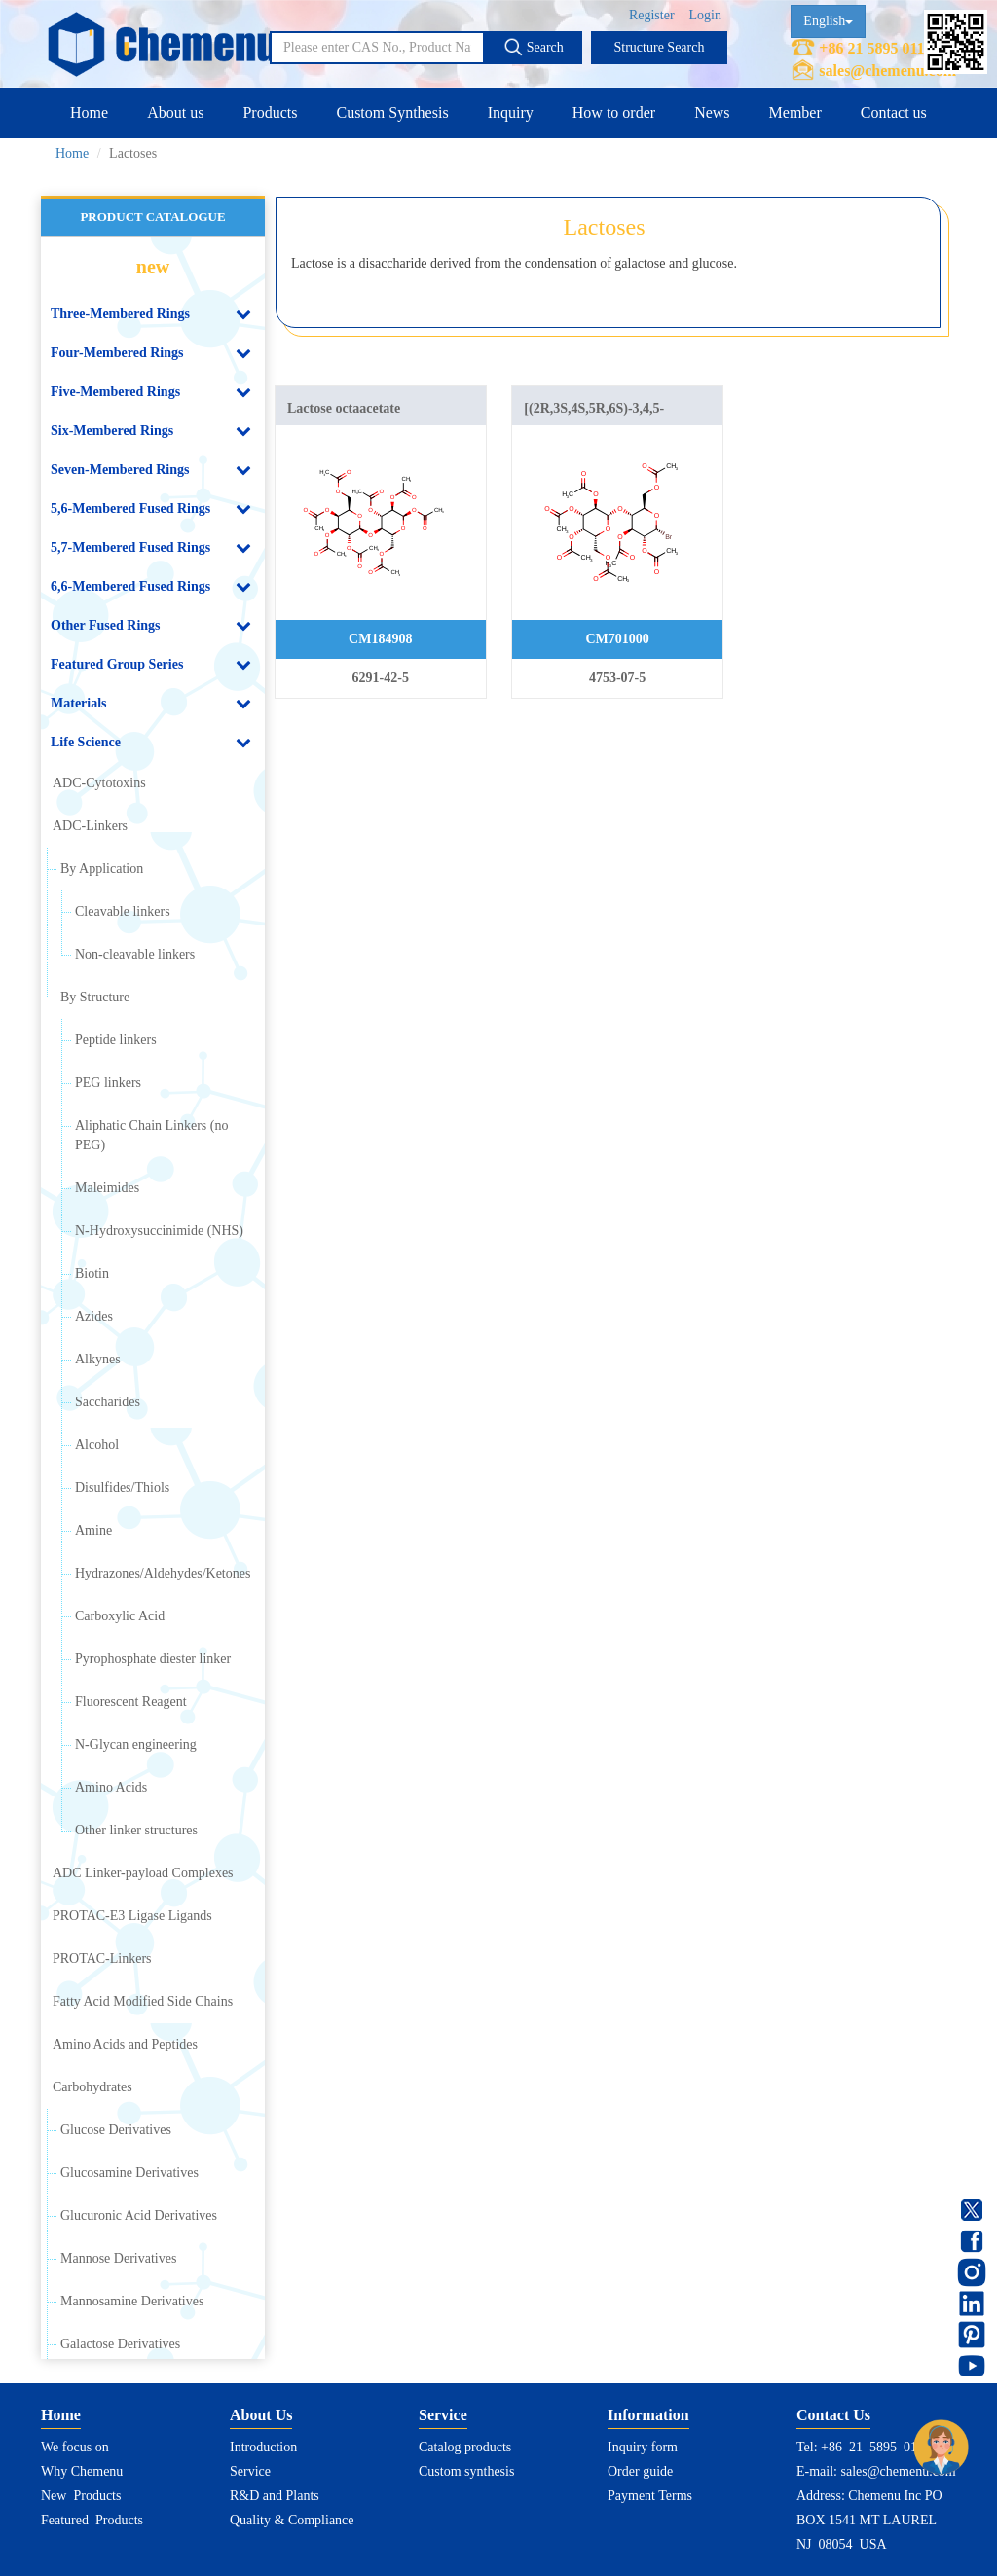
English (828, 21)
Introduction (263, 2447)
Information (648, 2415)
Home (89, 112)
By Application (101, 868)
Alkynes (98, 1359)
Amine (93, 1530)
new (152, 266)
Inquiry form (643, 2447)
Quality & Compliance (292, 2520)
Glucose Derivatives (115, 2129)
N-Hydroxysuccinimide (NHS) (159, 1230)
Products (269, 112)
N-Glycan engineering (136, 1744)
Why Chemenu (82, 2471)
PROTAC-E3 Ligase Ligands (132, 1915)
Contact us (894, 112)
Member (795, 112)
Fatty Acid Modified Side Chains (143, 2001)
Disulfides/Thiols (122, 1487)
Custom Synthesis (392, 112)
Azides (94, 1316)
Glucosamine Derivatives (129, 2172)
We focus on (75, 2447)
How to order (613, 112)
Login (705, 15)
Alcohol (97, 1444)
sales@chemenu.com (887, 70)
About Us (261, 2415)
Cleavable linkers (122, 911)
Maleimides (107, 1187)
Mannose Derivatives (118, 2258)
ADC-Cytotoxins (99, 783)
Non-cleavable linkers (135, 954)
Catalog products (465, 2447)
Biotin (92, 1273)
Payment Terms (650, 2495)
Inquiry (511, 112)
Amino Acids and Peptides (125, 2044)
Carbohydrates (92, 2087)
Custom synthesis (466, 2471)
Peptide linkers (116, 1040)
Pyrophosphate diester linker (153, 1658)
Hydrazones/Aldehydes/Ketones (162, 1573)
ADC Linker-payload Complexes (143, 1873)
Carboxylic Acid (120, 1616)
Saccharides (107, 1402)
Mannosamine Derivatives (131, 2301)
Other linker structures (136, 1830)
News (711, 112)
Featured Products (92, 2520)
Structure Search (659, 47)
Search (533, 46)
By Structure (94, 997)
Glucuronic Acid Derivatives (138, 2215)
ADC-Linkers (90, 825)
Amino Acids (111, 1787)
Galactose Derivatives (120, 2344)
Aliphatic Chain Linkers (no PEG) (151, 1135)
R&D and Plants (274, 2495)
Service (250, 2471)
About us (175, 112)
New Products (81, 2495)
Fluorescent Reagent (131, 1701)
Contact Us (833, 2415)
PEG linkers (108, 1082)
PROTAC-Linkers (102, 1958)
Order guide (640, 2471)
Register (652, 15)
